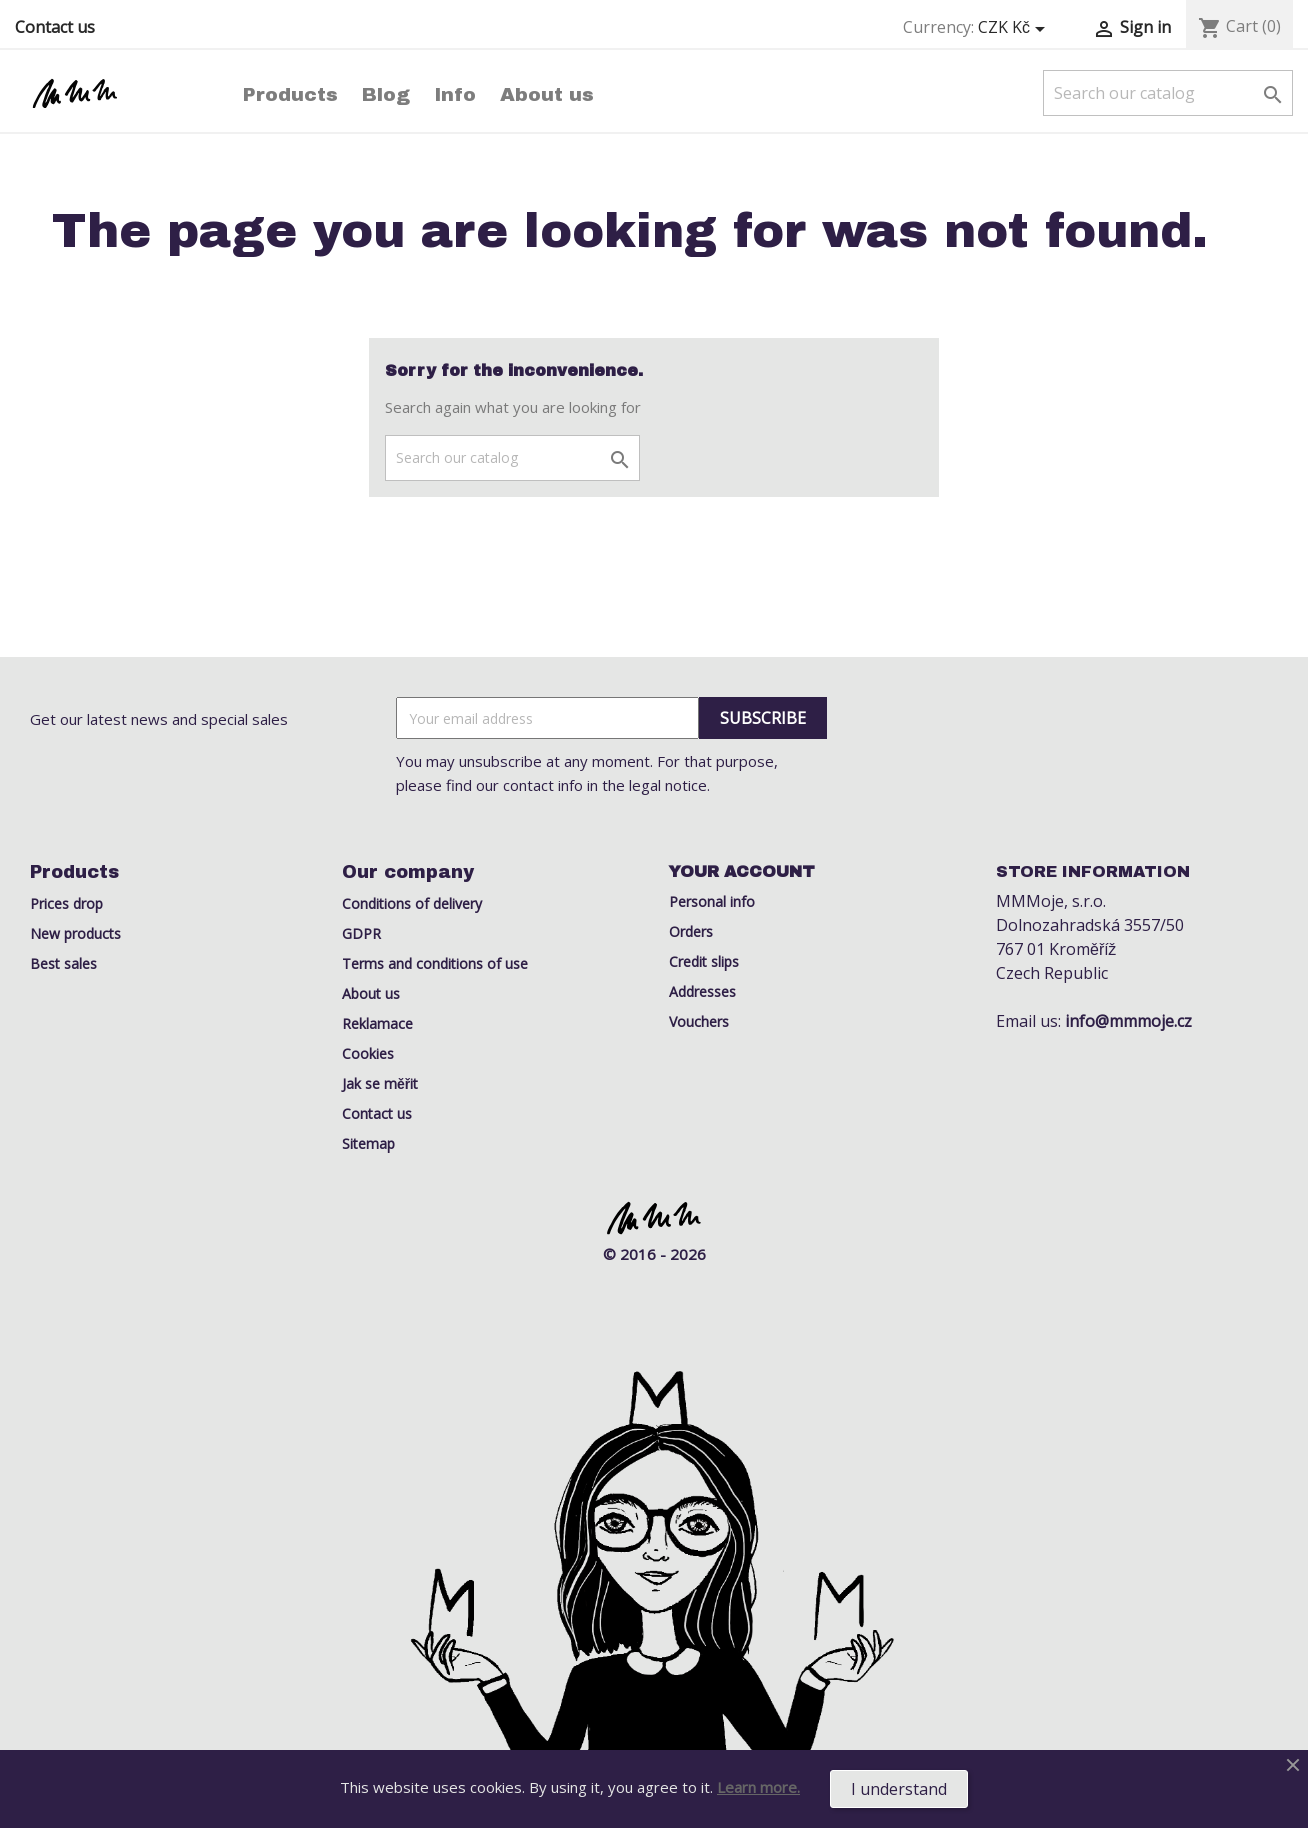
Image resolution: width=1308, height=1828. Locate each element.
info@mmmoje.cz (1128, 1021)
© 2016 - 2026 (654, 1254)
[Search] (1168, 93)
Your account (742, 871)
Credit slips (704, 961)
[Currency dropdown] (1015, 28)
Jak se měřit (380, 1083)
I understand (899, 1789)
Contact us (55, 27)
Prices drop (66, 903)
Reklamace (377, 1023)
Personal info (712, 901)
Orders (691, 931)
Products (290, 94)
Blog (386, 94)
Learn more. (758, 1787)
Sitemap (368, 1143)
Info (455, 94)
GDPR (361, 933)
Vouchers (699, 1021)
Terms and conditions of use (435, 963)
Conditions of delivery (412, 903)
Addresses (702, 991)
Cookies (368, 1053)
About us (547, 94)
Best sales (63, 963)
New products (75, 933)
